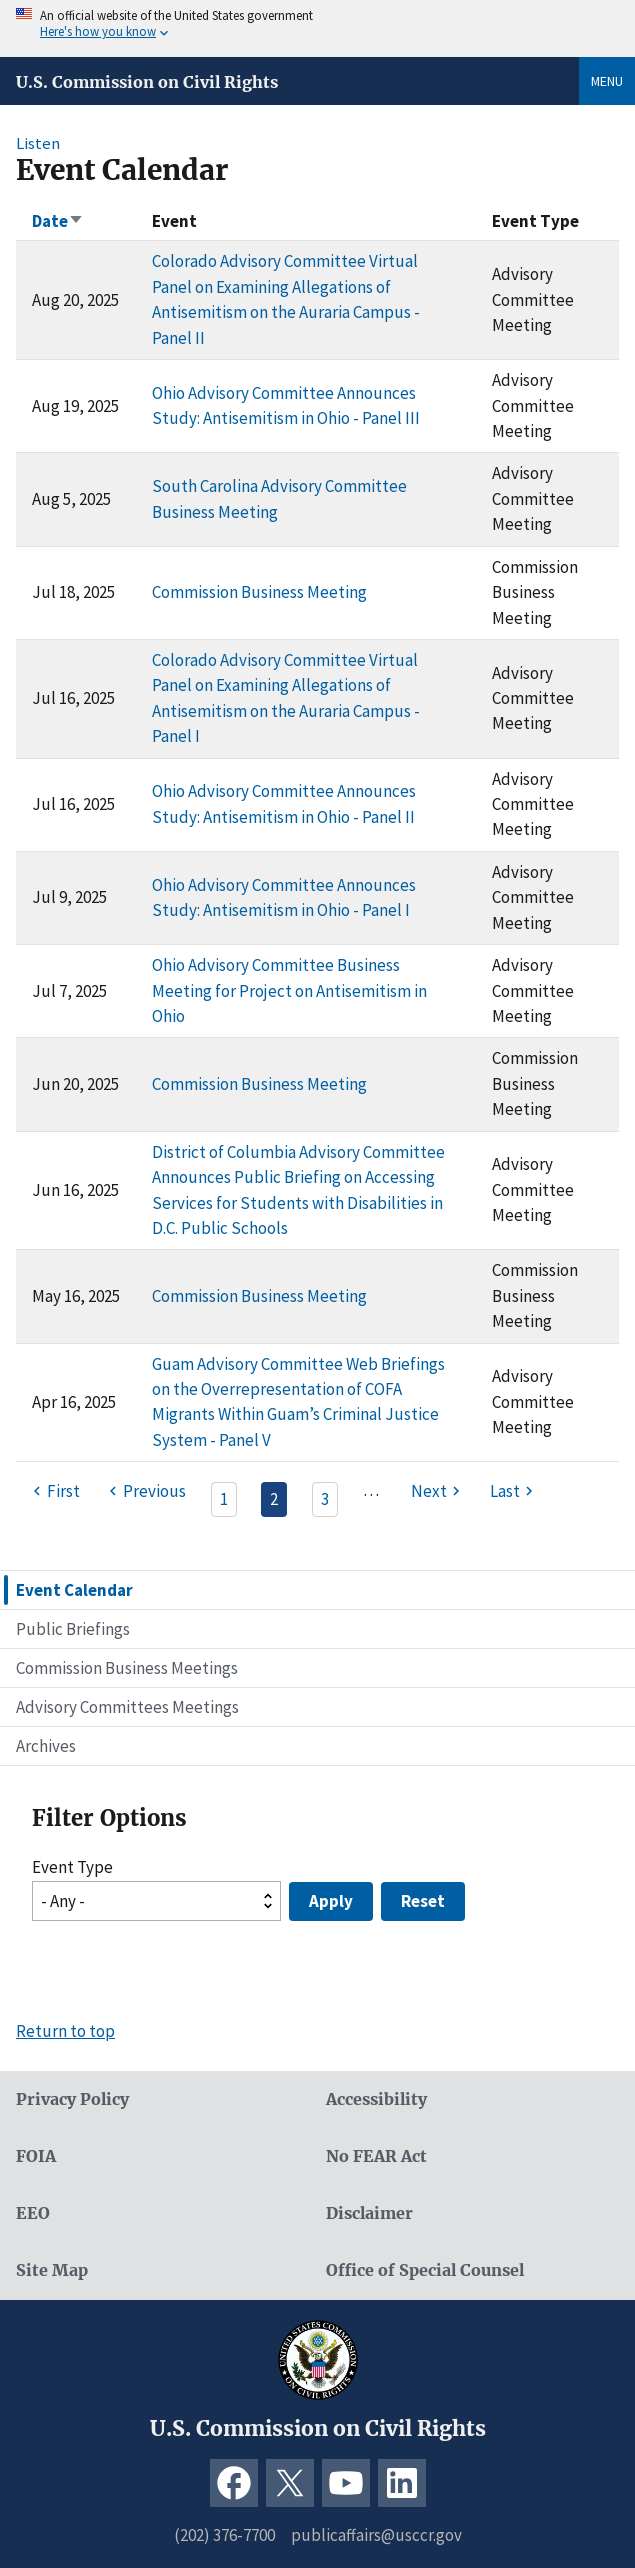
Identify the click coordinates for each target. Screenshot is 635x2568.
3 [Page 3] (325, 1499)
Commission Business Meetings (127, 1668)
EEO (33, 2213)
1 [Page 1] (224, 1499)
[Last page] (514, 1491)
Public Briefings (73, 1629)
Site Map (52, 2270)
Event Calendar (74, 1590)
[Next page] (438, 1491)
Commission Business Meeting (259, 592)
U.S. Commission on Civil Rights (147, 82)
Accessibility (376, 2099)
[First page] (53, 1491)
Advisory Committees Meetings (127, 1707)
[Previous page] (144, 1491)
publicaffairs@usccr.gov (376, 2535)
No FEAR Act (376, 2156)
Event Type (72, 1867)
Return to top (65, 2031)
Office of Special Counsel (425, 2270)
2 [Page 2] (274, 1499)
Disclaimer (369, 2213)
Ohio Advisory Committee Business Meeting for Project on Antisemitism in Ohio (289, 990)
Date (58, 221)
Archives (46, 1746)
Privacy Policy (72, 2099)
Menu (607, 81)
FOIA (36, 2156)
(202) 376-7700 (224, 2535)
